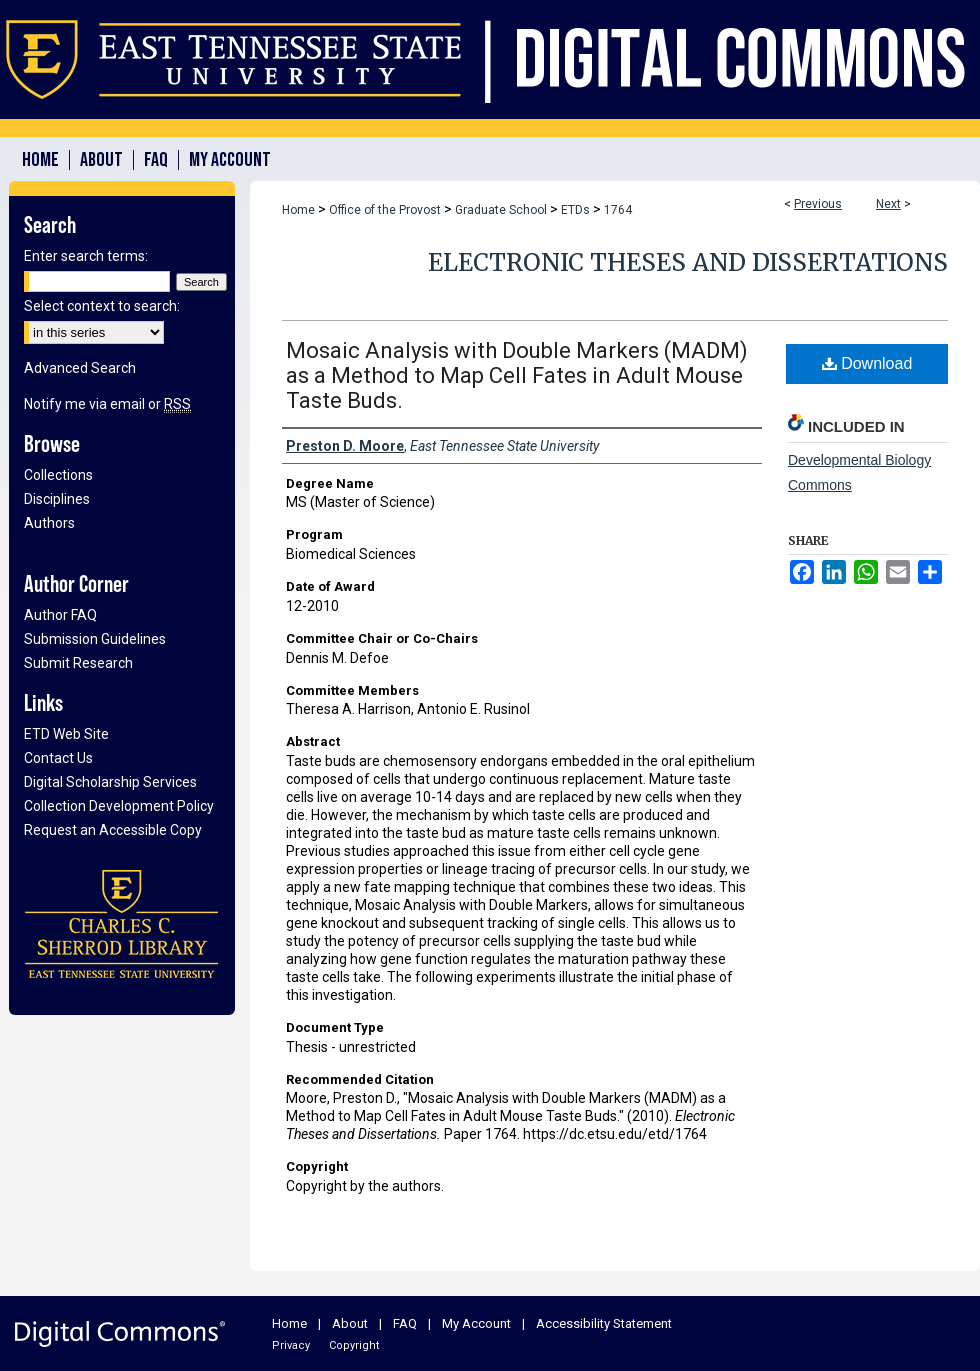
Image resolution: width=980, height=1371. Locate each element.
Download (867, 363)
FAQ (405, 1323)
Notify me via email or (107, 404)
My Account (476, 1323)
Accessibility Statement (604, 1323)
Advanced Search (80, 368)
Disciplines (57, 499)
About (350, 1323)
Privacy (291, 1345)
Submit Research (78, 663)
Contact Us (58, 758)
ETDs (575, 210)
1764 (618, 210)
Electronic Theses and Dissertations (688, 262)
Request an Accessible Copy (113, 830)
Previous (818, 204)
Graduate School (501, 210)
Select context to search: (102, 306)
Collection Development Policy (119, 806)
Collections (58, 475)
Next (888, 204)
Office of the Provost (385, 210)
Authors (49, 523)
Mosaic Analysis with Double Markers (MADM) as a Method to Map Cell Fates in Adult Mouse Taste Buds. (517, 375)
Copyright (354, 1345)
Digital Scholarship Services (110, 782)
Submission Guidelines (95, 639)
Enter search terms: (86, 256)
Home (298, 210)
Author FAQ (60, 615)
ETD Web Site (66, 734)
